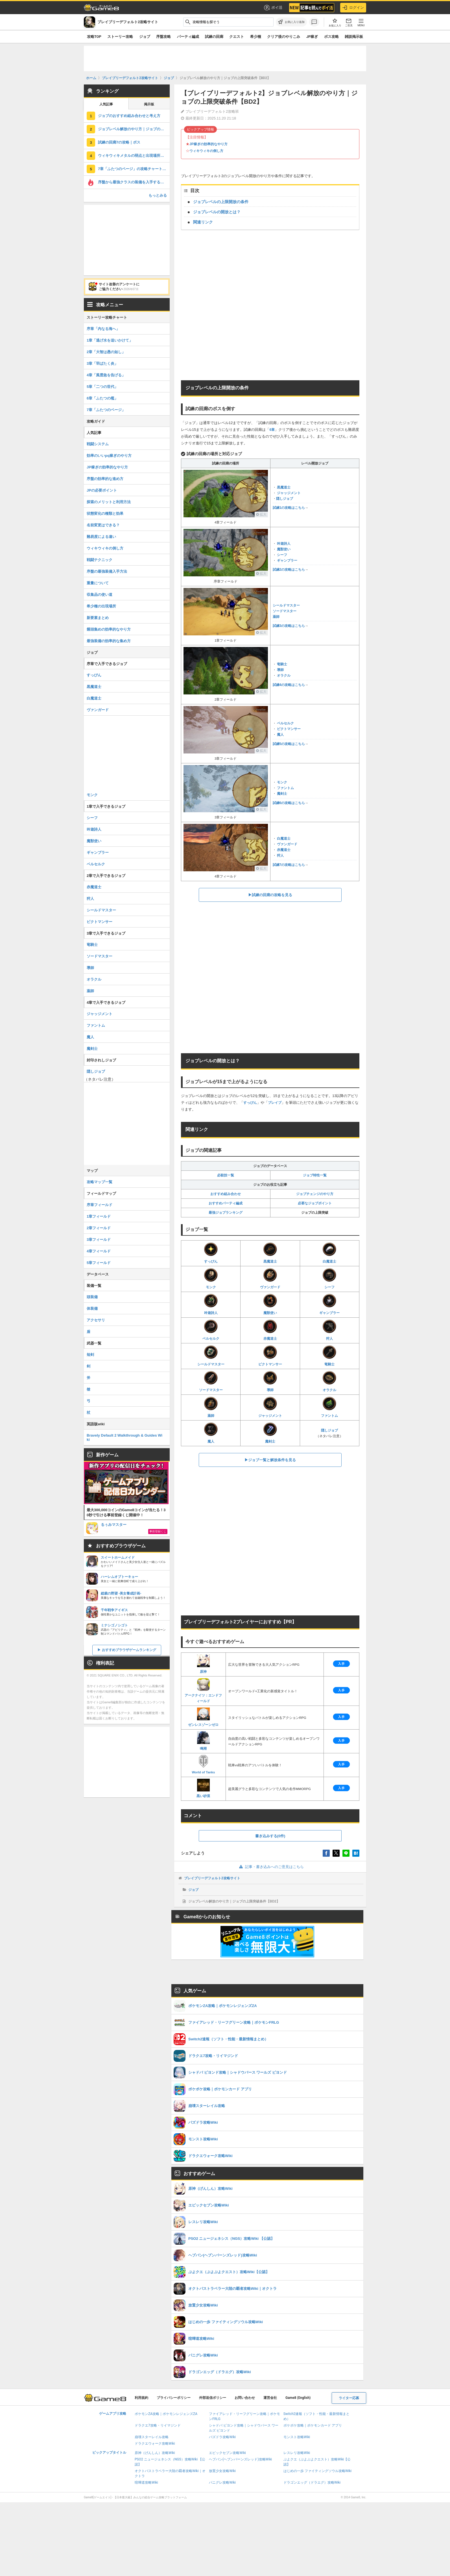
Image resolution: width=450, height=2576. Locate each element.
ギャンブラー (287, 560)
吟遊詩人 (283, 544)
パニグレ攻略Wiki (222, 2482)
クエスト (236, 36)
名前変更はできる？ (103, 525)
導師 (280, 670)
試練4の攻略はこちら (289, 685)
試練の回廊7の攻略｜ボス (119, 142)
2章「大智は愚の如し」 (106, 352)
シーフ (282, 555)
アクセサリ (96, 1320)
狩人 (280, 855)
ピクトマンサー (289, 729)
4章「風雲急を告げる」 (106, 375)
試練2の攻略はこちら (289, 570)
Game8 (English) (298, 2398)
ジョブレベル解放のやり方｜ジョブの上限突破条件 (134, 129)
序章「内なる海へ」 (103, 329)
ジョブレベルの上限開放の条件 (220, 201)
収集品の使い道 (99, 594)
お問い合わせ (245, 2398)
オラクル (283, 675)
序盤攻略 (163, 36)
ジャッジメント (289, 493)
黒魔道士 (283, 487)
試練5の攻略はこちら (289, 744)
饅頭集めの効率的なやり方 (109, 629)
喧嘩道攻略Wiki (146, 2482)
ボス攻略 (331, 36)
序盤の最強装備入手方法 (107, 571)
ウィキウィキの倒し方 (206, 151)
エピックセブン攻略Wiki (227, 2453)
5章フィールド (99, 1263)
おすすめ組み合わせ (225, 1194)
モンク (282, 782)
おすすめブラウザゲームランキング (129, 1650)
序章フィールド (99, 1205)
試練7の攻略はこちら (289, 865)
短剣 (90, 1354)
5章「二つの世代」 (102, 387)
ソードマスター (284, 611)
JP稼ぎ (312, 36)
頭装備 (92, 1297)
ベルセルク (285, 723)
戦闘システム (98, 444)
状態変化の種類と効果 (105, 513)
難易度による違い (101, 537)
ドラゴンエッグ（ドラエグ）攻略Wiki (312, 2482)
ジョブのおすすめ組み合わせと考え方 (129, 116)
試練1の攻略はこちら (289, 508)
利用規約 (141, 2398)
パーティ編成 (188, 36)
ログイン (353, 7)
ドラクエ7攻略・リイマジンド (158, 2425)
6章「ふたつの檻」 (102, 398)
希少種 (255, 36)
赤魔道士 (283, 850)
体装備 (92, 1308)
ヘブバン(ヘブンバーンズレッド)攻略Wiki (240, 2459)
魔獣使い (283, 549)
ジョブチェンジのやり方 (314, 1194)
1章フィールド (99, 1216)
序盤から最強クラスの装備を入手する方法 (133, 182)
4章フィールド (99, 1251)
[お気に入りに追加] (291, 22)
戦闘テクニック (99, 560)
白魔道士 (283, 838)
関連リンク (203, 222)
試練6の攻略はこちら (289, 803)
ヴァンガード (287, 844)
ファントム (285, 788)
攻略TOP (94, 36)
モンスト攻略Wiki (296, 2437)
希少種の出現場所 (101, 606)
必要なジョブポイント (315, 1203)
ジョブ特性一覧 (315, 1175)
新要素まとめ (98, 618)
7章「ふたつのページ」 (106, 410)
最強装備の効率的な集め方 (109, 641)
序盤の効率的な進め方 (105, 479)
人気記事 (106, 104)
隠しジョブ (284, 499)
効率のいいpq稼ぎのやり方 (109, 455)
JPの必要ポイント (102, 490)
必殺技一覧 (225, 1175)
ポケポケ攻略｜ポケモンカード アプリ (312, 2425)
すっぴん (250, 1103)
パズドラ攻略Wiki (222, 2437)
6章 (272, 430)
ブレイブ (274, 1103)
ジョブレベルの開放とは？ (217, 212)
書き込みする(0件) (270, 1836)
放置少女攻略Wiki (222, 2471)
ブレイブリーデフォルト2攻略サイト (212, 1878)
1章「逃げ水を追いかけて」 (110, 340)
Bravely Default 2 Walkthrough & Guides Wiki (124, 1437)
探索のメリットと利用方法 (109, 502)
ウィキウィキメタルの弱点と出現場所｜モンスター (134, 155)
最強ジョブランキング (226, 1213)
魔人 (280, 735)
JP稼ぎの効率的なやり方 (208, 144)
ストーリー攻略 (120, 36)
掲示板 (149, 104)
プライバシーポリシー (174, 2398)
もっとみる (157, 195)
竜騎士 (282, 664)
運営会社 (270, 2398)
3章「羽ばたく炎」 (102, 363)
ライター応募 (349, 2398)
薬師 (276, 617)
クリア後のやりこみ (283, 36)
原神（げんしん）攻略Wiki (155, 2453)
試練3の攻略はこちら (289, 626)
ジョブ (144, 36)
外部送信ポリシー (212, 2398)
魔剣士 (282, 794)
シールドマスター (286, 605)
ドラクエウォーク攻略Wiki (155, 2443)
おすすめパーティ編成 (226, 1203)
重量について (98, 583)
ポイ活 (272, 7)
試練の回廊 (214, 36)
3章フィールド (99, 1239)
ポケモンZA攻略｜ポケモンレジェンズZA (166, 2414)
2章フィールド (99, 1228)
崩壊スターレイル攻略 (152, 2437)
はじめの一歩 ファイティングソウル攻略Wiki (317, 2471)
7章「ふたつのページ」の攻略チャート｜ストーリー (134, 169)
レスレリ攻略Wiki (296, 2453)
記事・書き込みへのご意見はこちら (270, 1867)
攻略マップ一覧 (99, 1182)
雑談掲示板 (354, 36)
